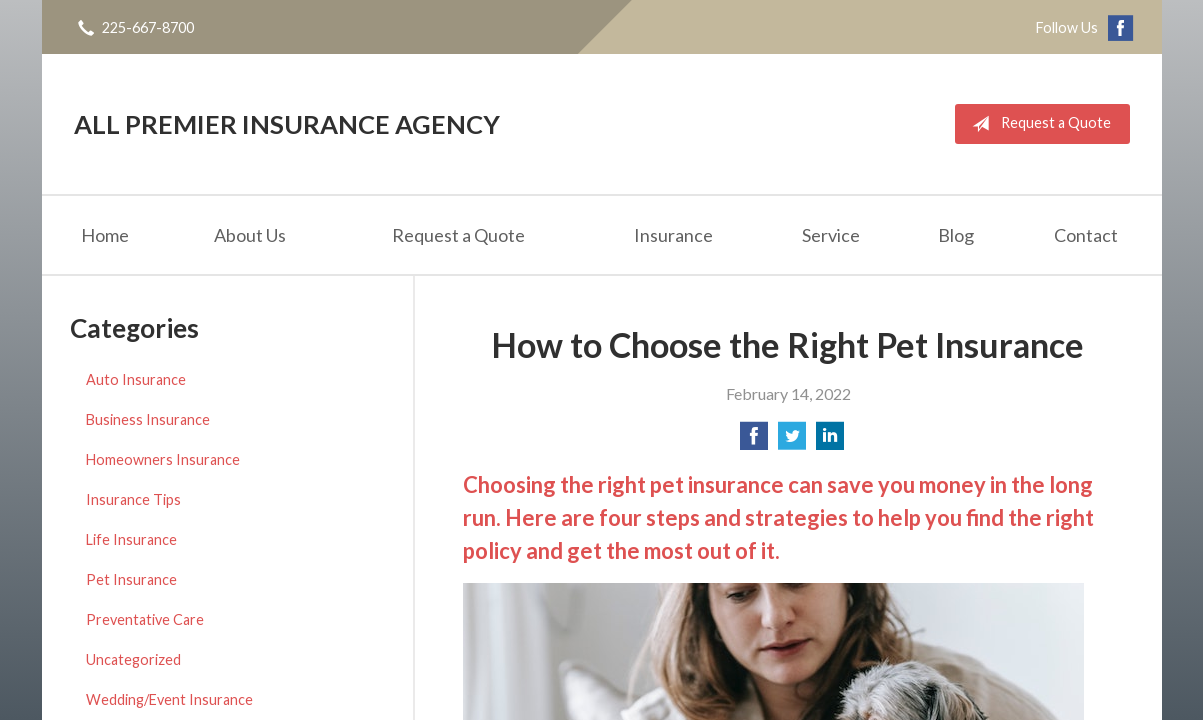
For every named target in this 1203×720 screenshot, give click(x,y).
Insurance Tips (133, 499)
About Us (250, 235)
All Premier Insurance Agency (287, 124)
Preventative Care (145, 619)
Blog (956, 235)
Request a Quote (1037, 124)
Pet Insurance (131, 579)
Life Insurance (131, 539)
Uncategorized (133, 659)
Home (105, 235)
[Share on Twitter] (792, 441)
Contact (1086, 235)
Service (831, 235)
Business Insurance (148, 419)
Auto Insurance (136, 379)
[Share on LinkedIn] (830, 441)
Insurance (673, 235)
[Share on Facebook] (754, 441)
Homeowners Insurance (163, 459)
